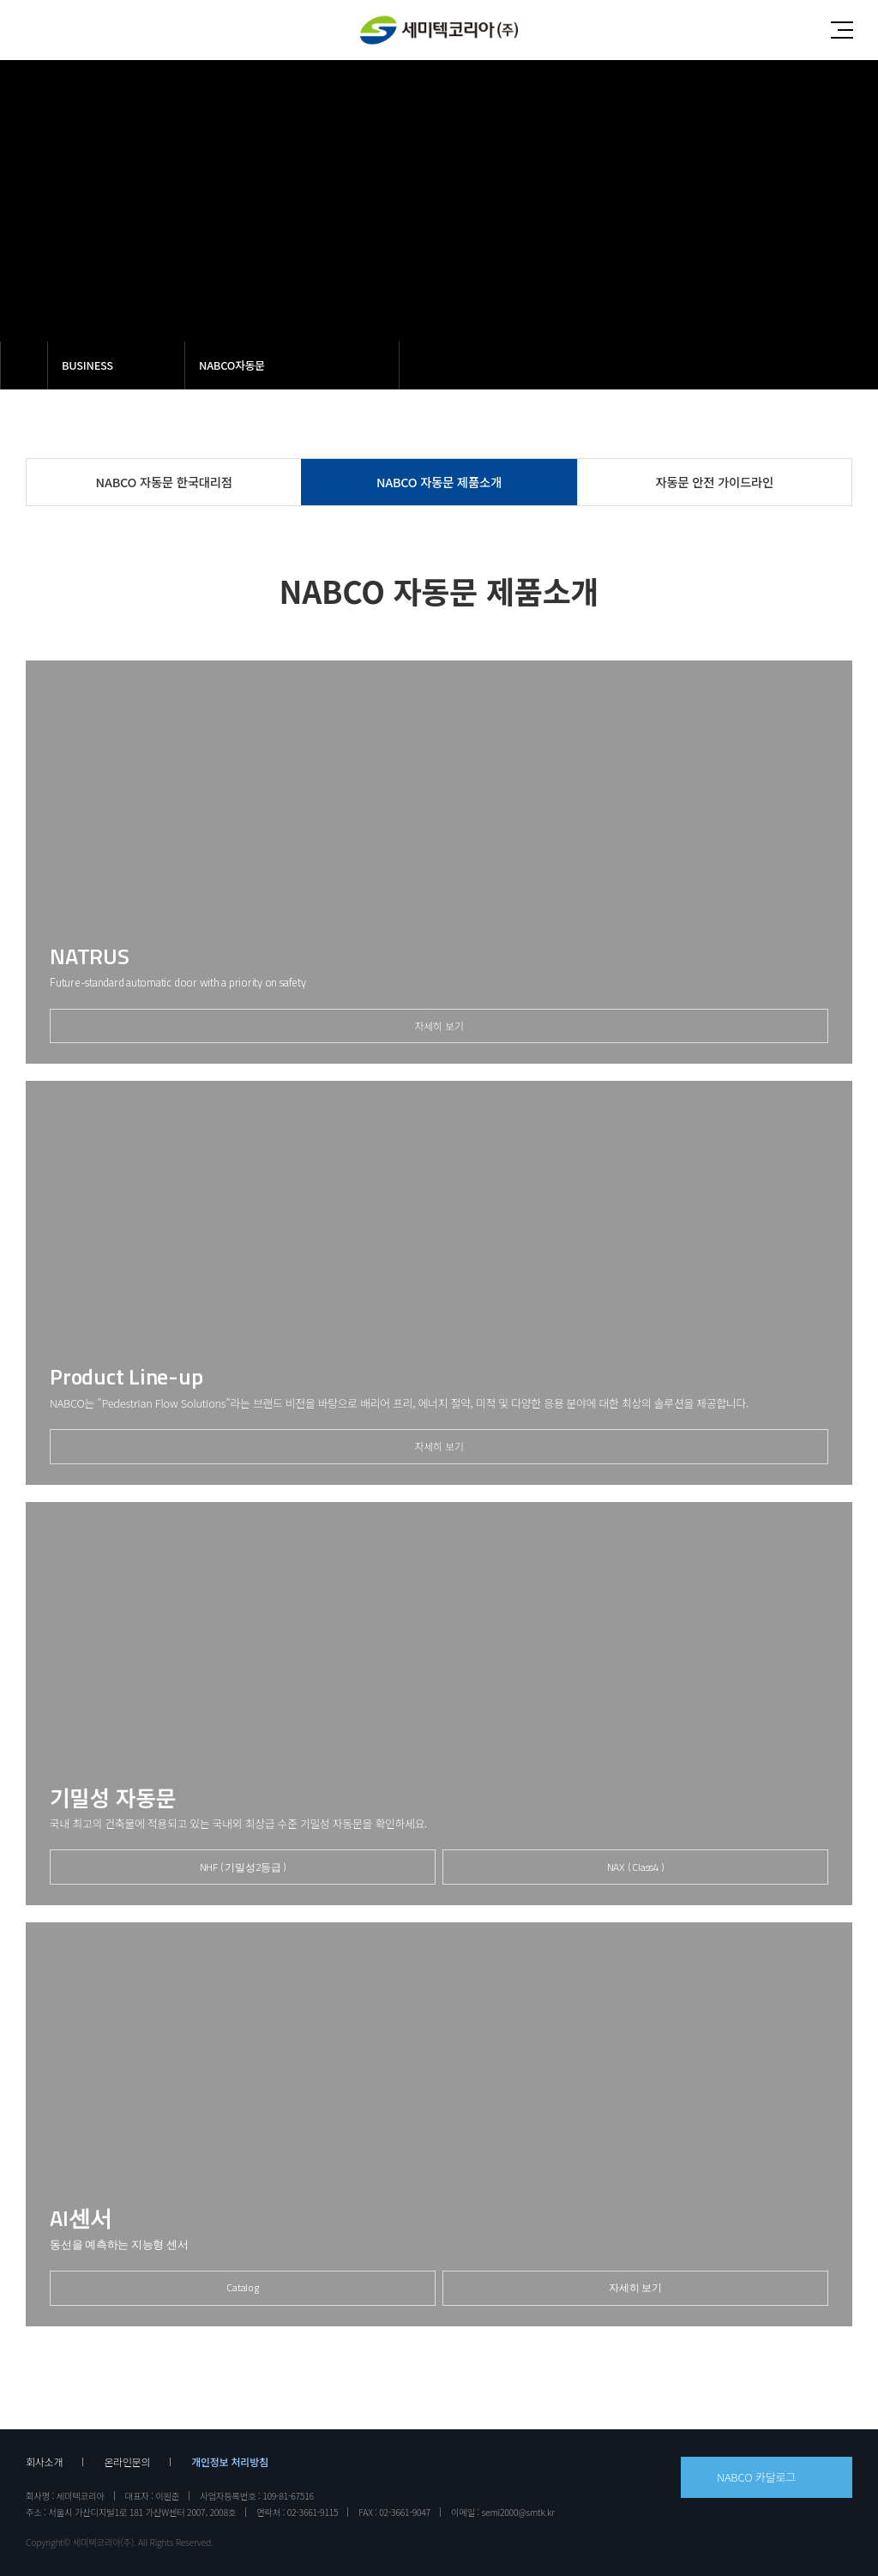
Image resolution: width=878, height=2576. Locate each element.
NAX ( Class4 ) (636, 1867)
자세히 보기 (438, 1025)
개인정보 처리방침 (229, 2462)
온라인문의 (127, 2462)
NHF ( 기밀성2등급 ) (243, 1867)
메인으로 (24, 365)
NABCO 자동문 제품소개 (439, 482)
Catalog (242, 2287)
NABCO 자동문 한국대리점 (164, 482)
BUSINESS (87, 365)
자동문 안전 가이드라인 (715, 482)
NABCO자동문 (232, 365)
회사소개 (44, 2462)
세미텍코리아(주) (438, 30)
